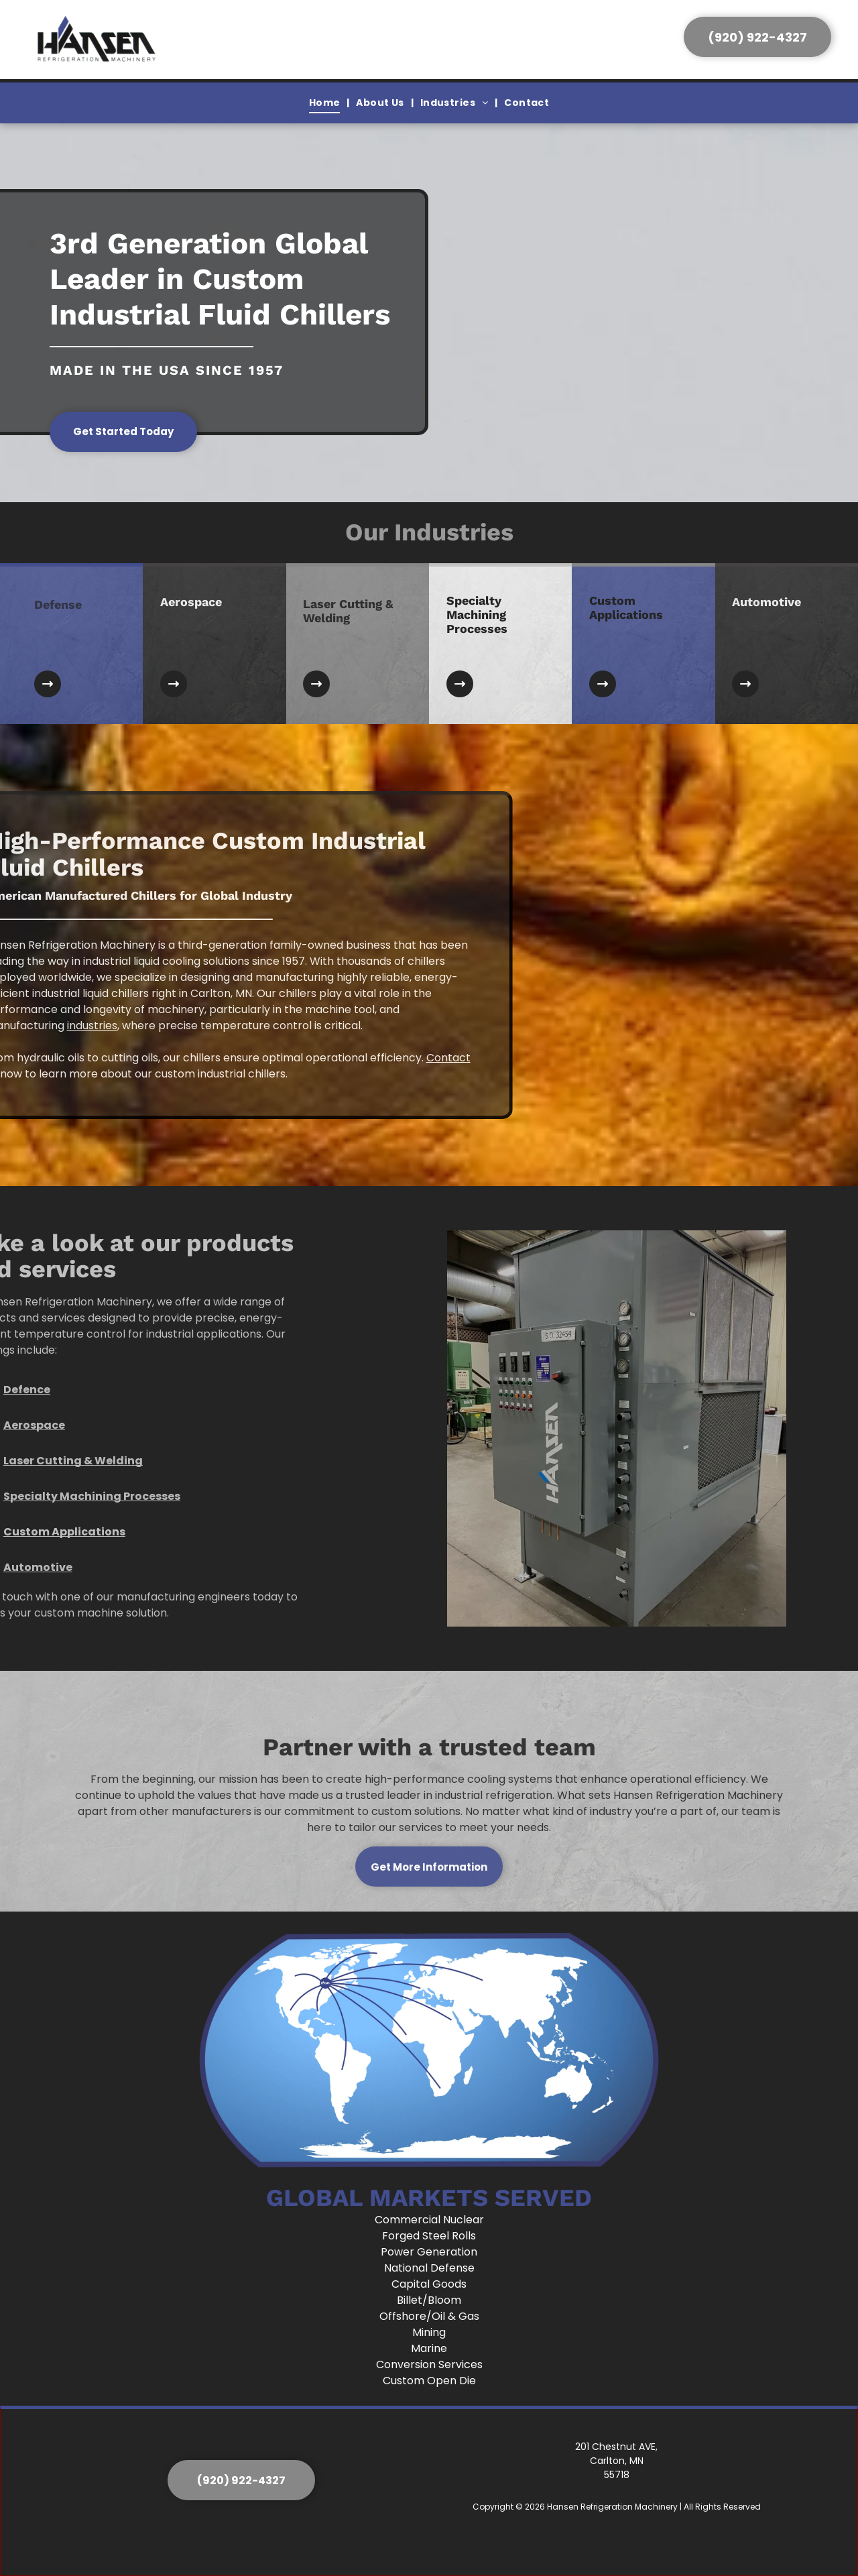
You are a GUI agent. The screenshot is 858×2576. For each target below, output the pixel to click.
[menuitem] (326, 103)
